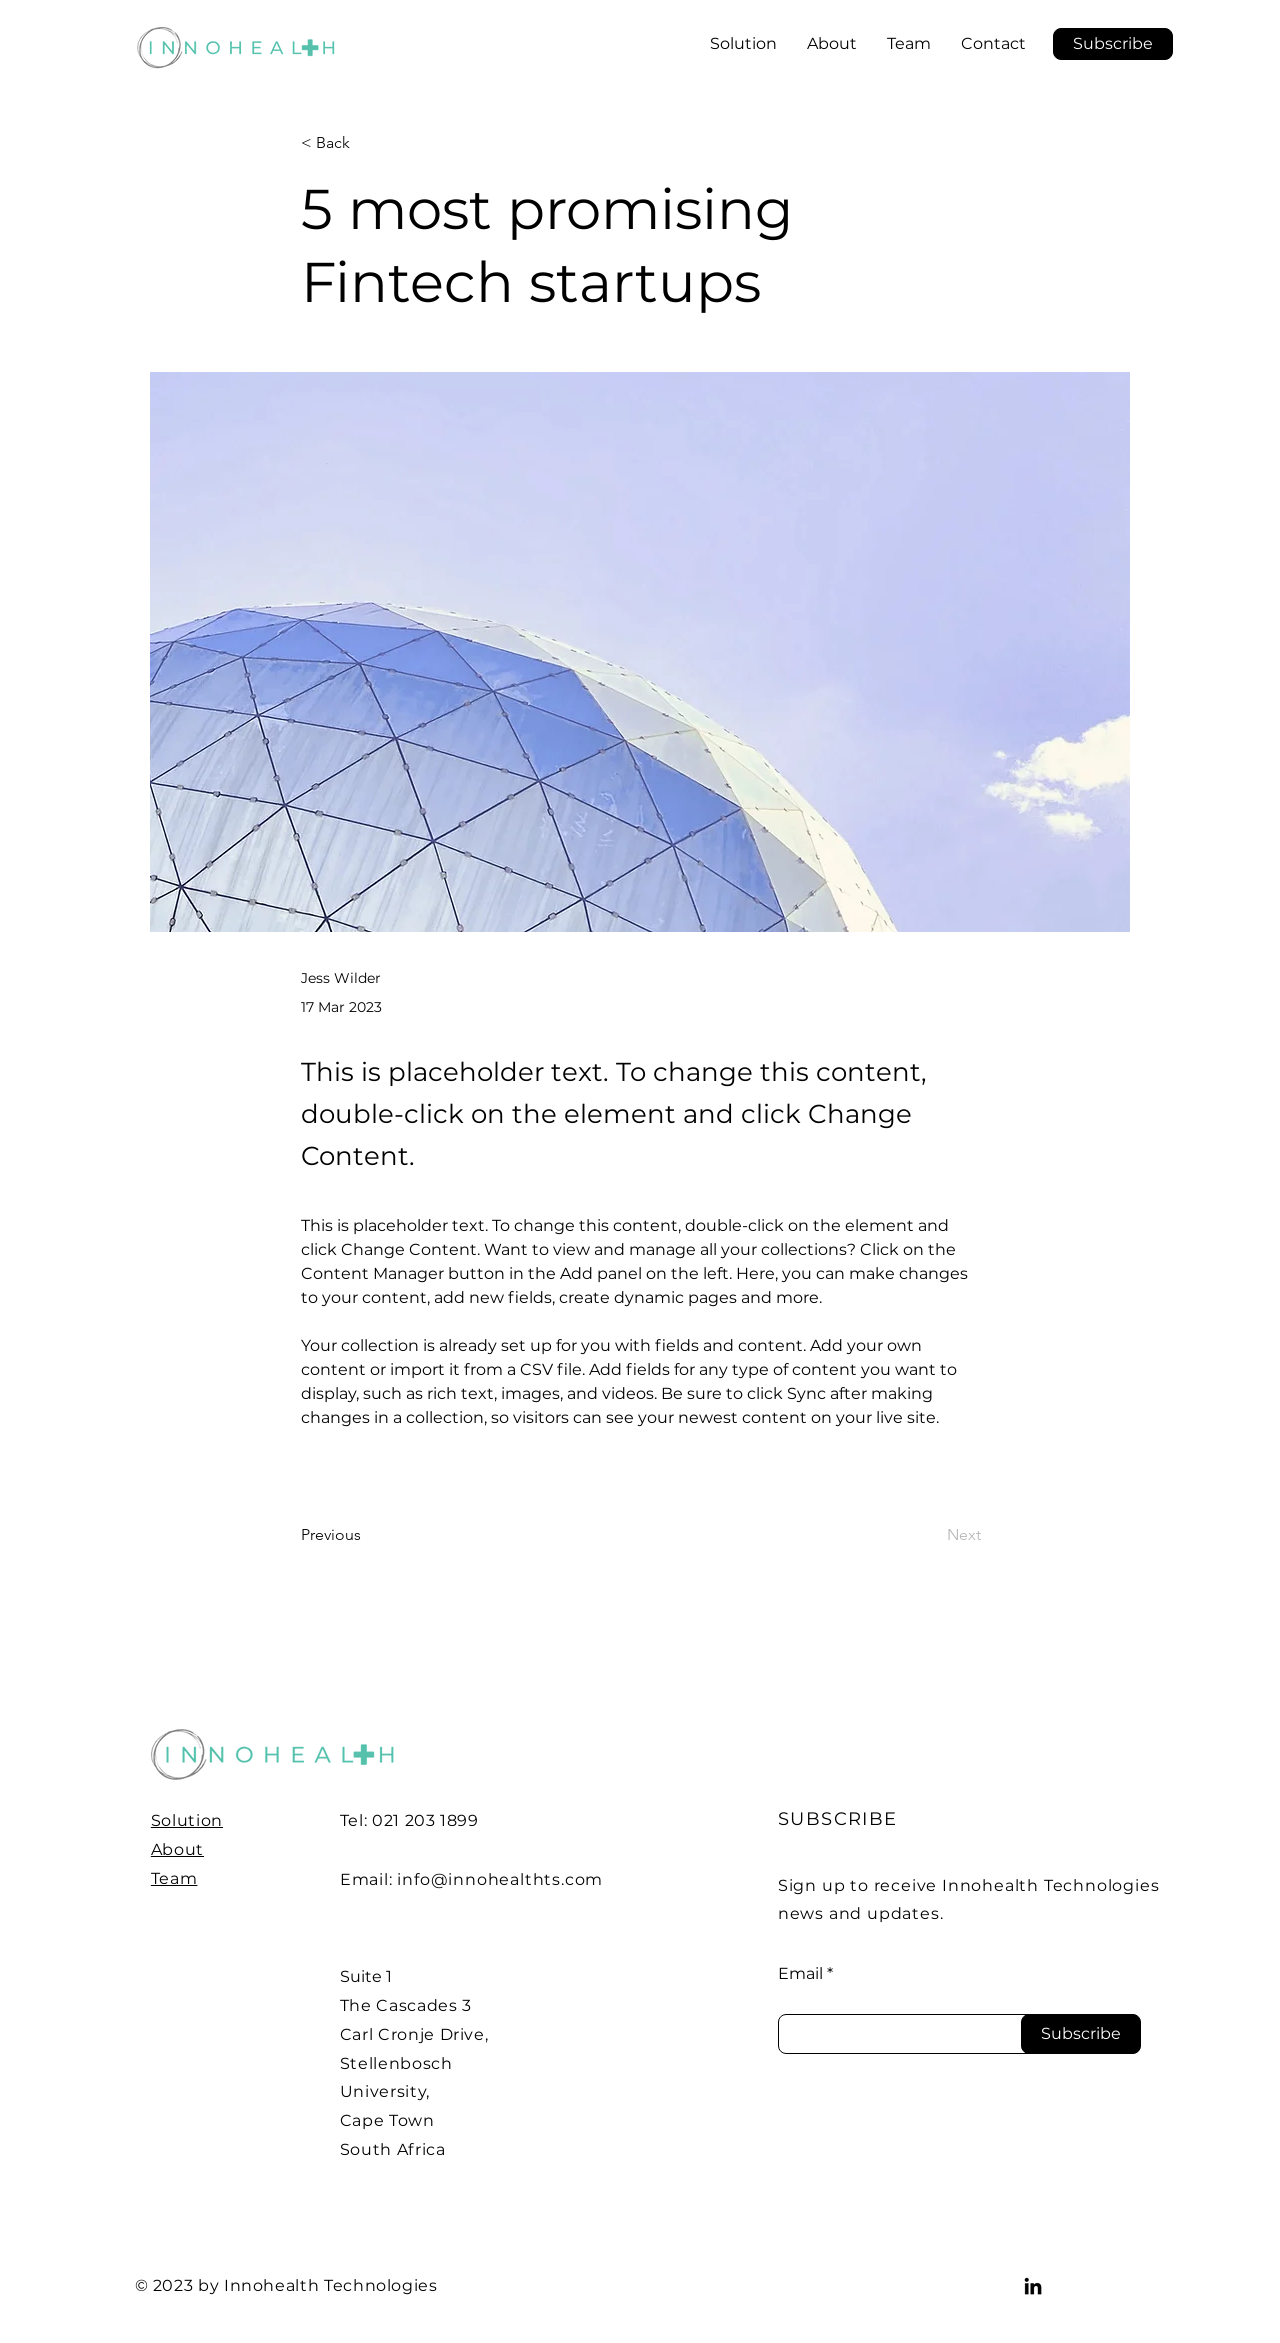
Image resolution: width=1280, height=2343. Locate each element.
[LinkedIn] (1033, 2286)
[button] (1113, 44)
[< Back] (367, 143)
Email (800, 1974)
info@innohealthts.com (500, 1879)
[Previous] (367, 1535)
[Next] (931, 1535)
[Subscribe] (1081, 2034)
